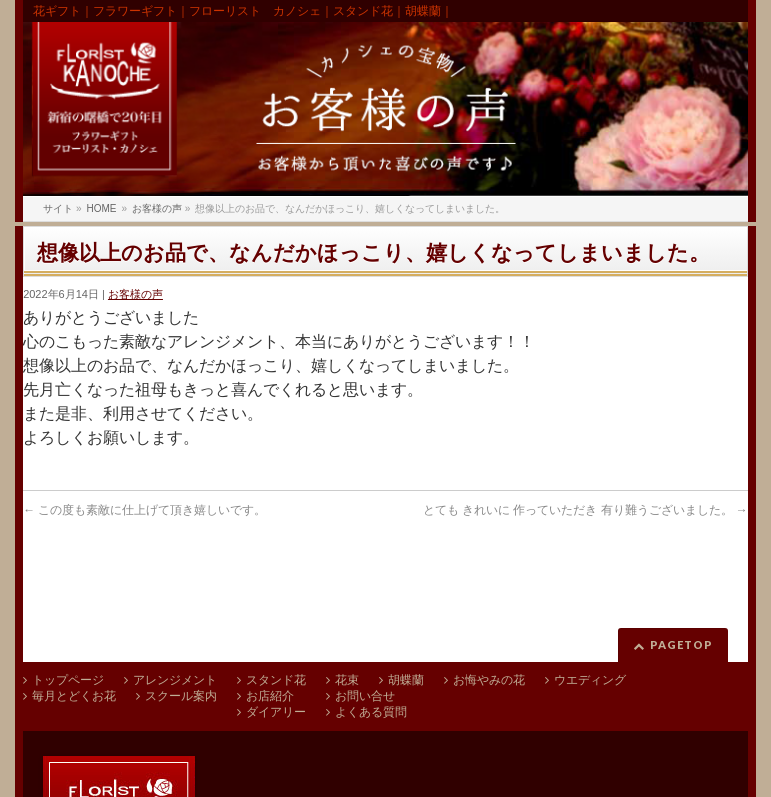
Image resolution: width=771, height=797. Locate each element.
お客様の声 (135, 294)
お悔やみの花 (489, 680)
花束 (347, 680)
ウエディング (590, 680)
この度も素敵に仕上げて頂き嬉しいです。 (144, 510)
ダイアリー (276, 712)
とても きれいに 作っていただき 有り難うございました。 (585, 510)
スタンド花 (276, 680)
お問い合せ (365, 696)
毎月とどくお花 (74, 696)
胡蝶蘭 (406, 680)
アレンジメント (175, 680)
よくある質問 (371, 712)
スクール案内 (181, 696)
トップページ (68, 680)
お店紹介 (270, 696)
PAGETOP (681, 644)
